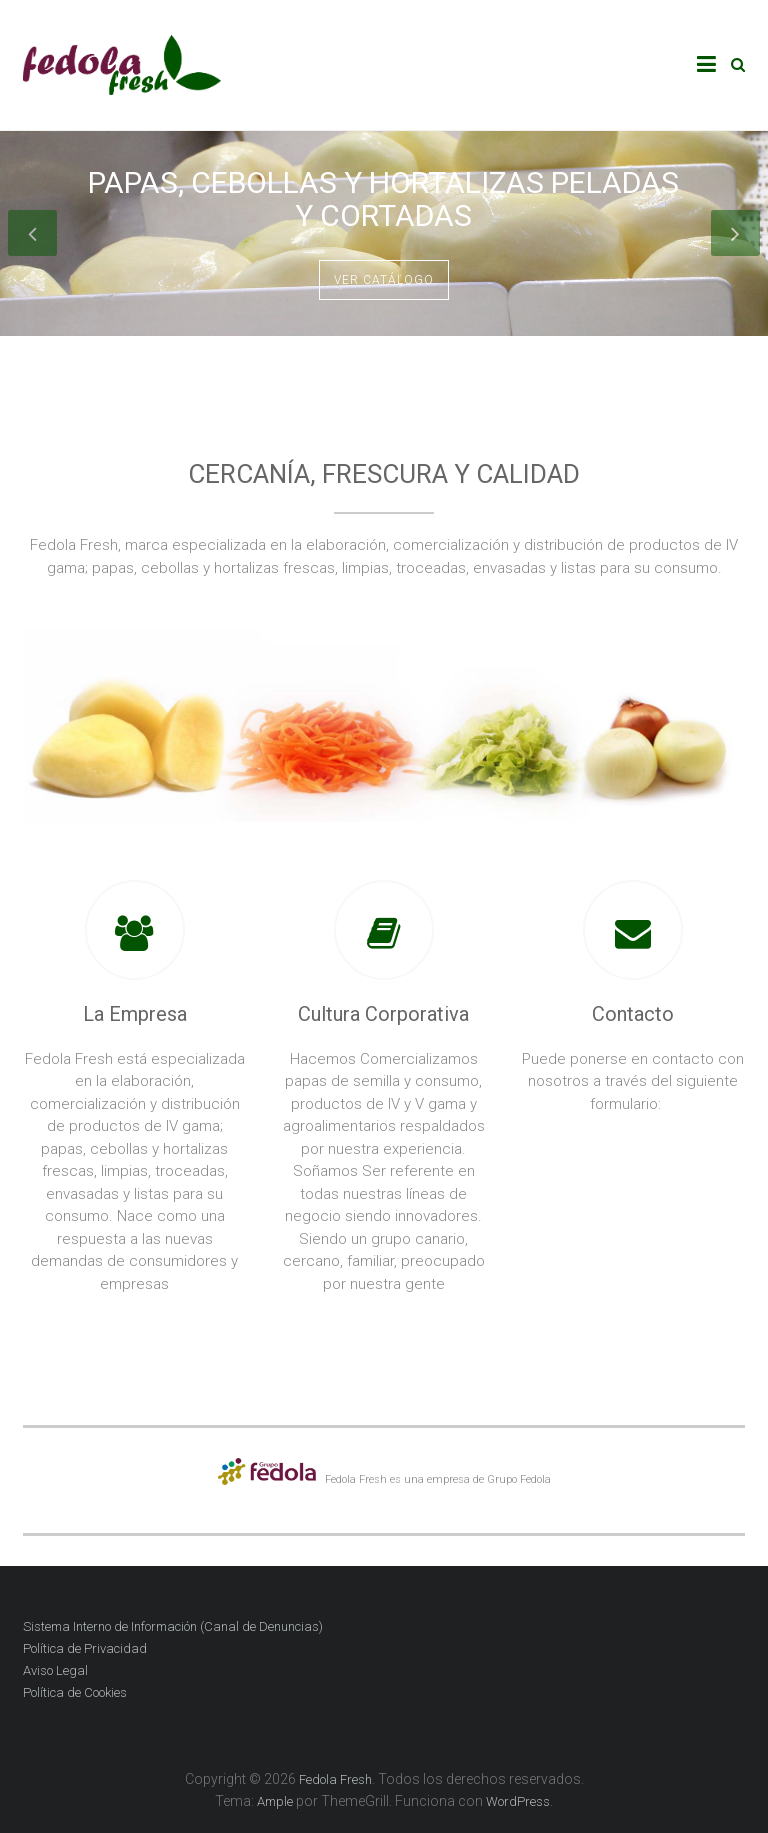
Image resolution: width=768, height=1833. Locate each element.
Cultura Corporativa (383, 1014)
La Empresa (135, 1014)
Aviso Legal (55, 1670)
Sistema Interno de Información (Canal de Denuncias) (173, 1626)
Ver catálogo (384, 280)
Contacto (633, 1014)
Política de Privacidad (85, 1648)
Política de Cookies (75, 1692)
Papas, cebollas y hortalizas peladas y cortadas (383, 199)
